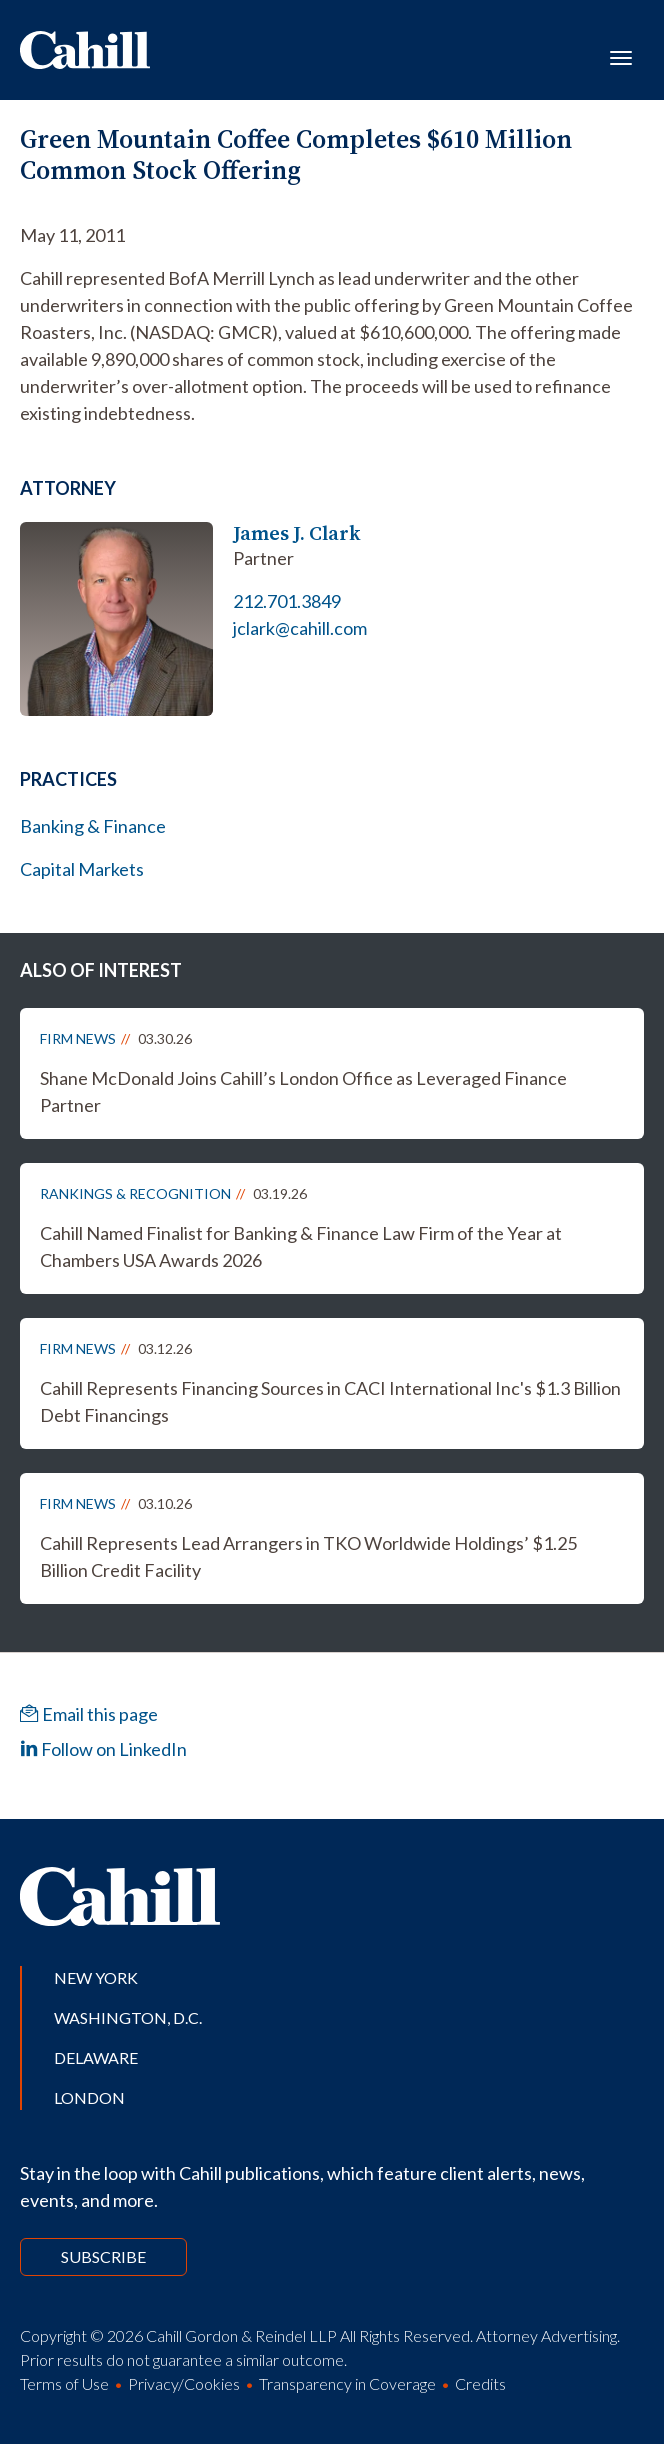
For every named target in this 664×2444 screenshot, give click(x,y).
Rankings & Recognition (135, 1193)
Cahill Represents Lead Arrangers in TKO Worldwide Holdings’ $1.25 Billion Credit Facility (308, 1556)
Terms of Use (64, 2383)
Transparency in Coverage (347, 2383)
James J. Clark (297, 533)
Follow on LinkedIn (103, 1749)
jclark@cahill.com (300, 628)
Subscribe (103, 2256)
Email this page (89, 1714)
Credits (480, 2383)
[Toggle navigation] (621, 56)
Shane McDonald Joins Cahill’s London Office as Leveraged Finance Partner (303, 1091)
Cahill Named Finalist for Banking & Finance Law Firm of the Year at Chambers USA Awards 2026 (301, 1246)
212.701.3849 (287, 601)
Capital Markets (82, 869)
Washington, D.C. (128, 2017)
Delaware (96, 2057)
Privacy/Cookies (184, 2383)
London (89, 2097)
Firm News (78, 1038)
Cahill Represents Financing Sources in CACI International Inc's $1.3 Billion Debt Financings (330, 1401)
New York (96, 1977)
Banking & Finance (93, 826)
